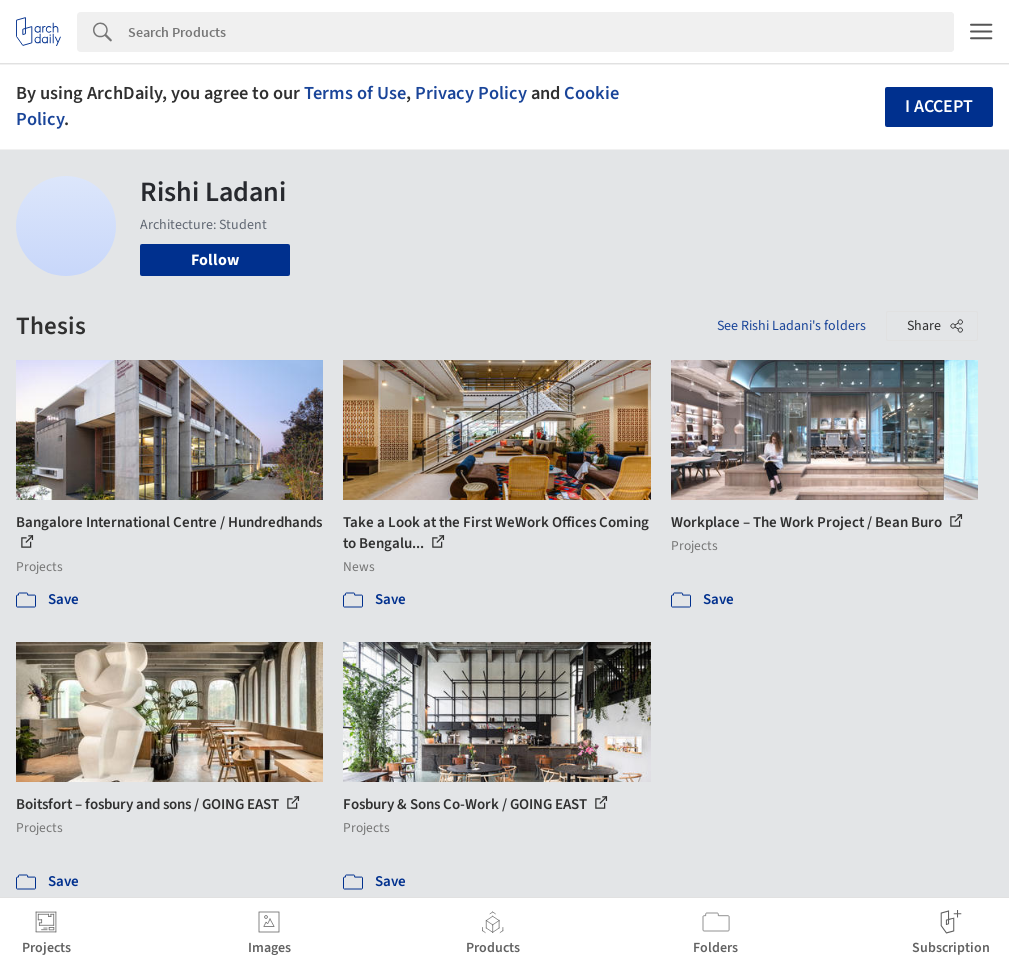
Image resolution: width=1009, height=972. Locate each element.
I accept (939, 106)
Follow (215, 260)
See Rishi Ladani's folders (791, 326)
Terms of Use (355, 93)
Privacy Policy (471, 93)
